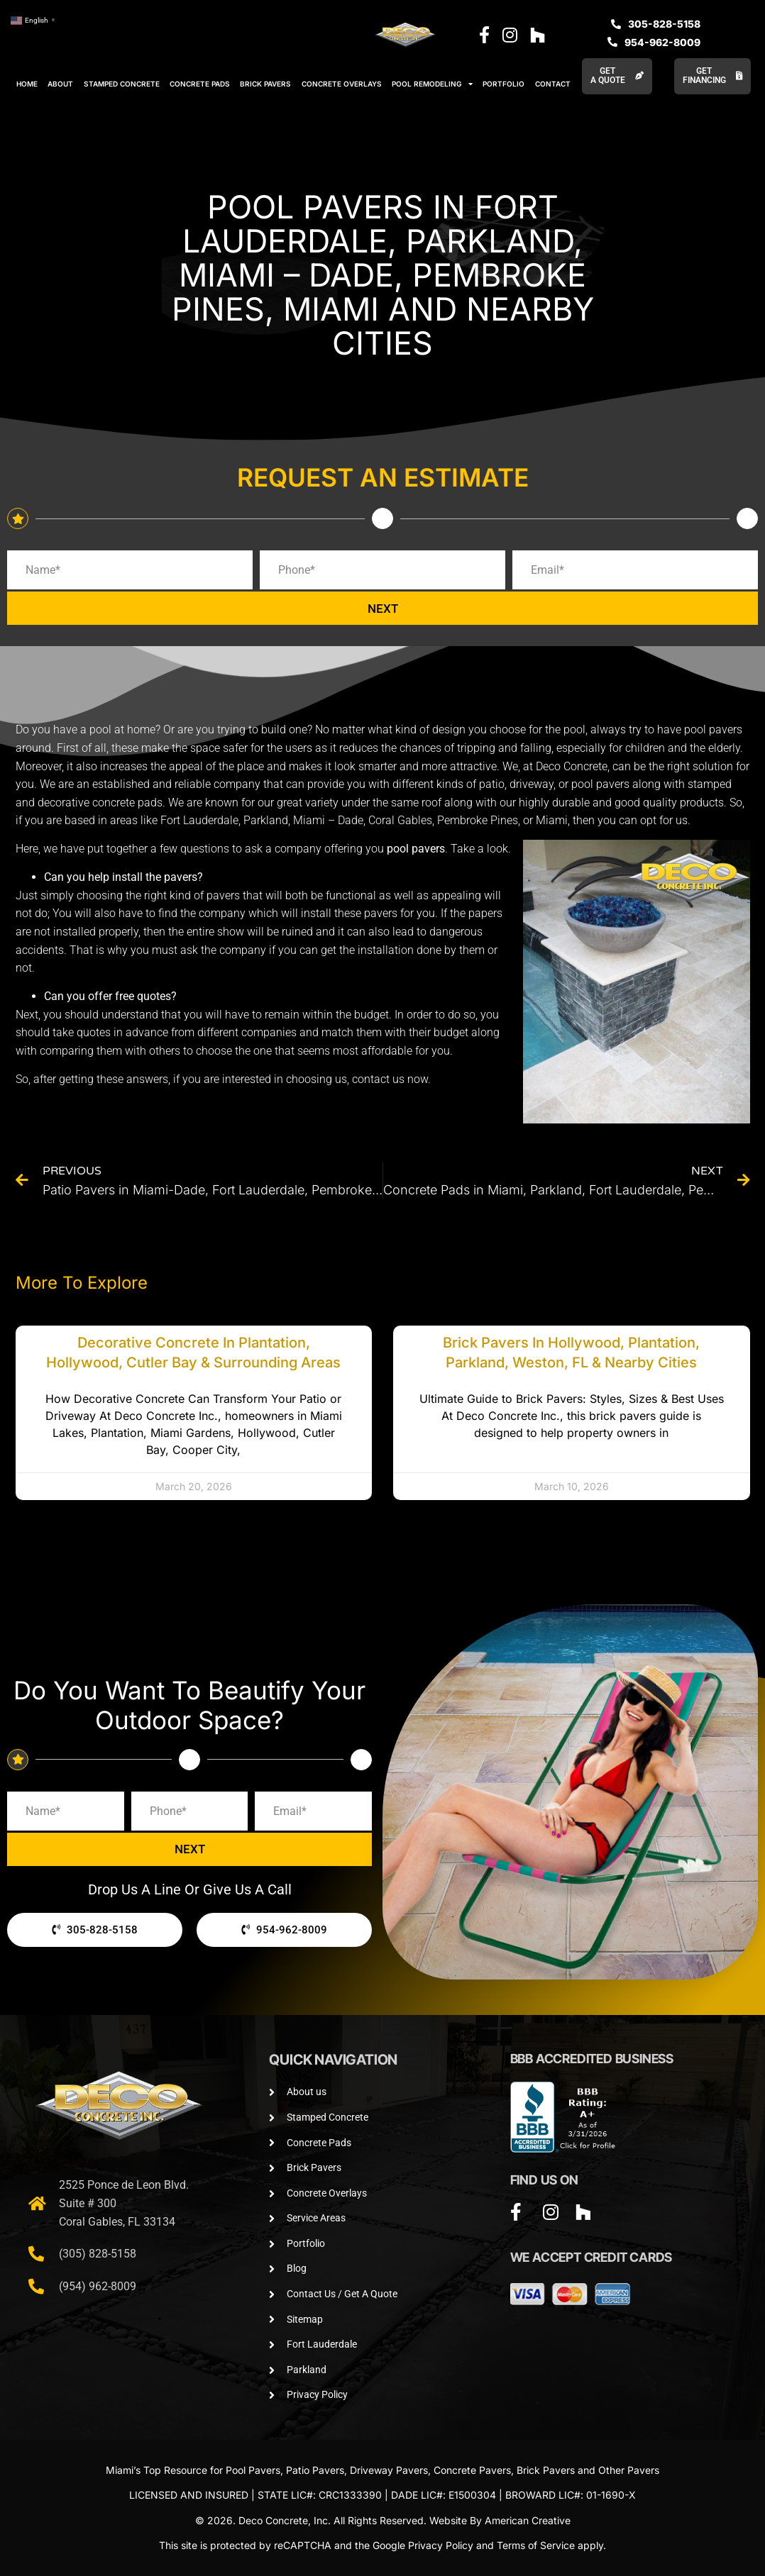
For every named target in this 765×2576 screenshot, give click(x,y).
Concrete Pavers (472, 2470)
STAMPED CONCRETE (122, 83)
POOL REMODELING (432, 83)
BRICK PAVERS (265, 83)
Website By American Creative (500, 2520)
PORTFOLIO (503, 83)
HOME (27, 83)
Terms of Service (536, 2545)
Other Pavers (628, 2470)
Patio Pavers (315, 2470)
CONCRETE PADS (200, 83)
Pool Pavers (253, 2470)
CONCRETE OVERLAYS (342, 83)
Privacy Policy (440, 2545)
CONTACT (553, 83)
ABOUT (60, 83)
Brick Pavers (546, 2470)
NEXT (382, 608)
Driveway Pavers (389, 2470)
